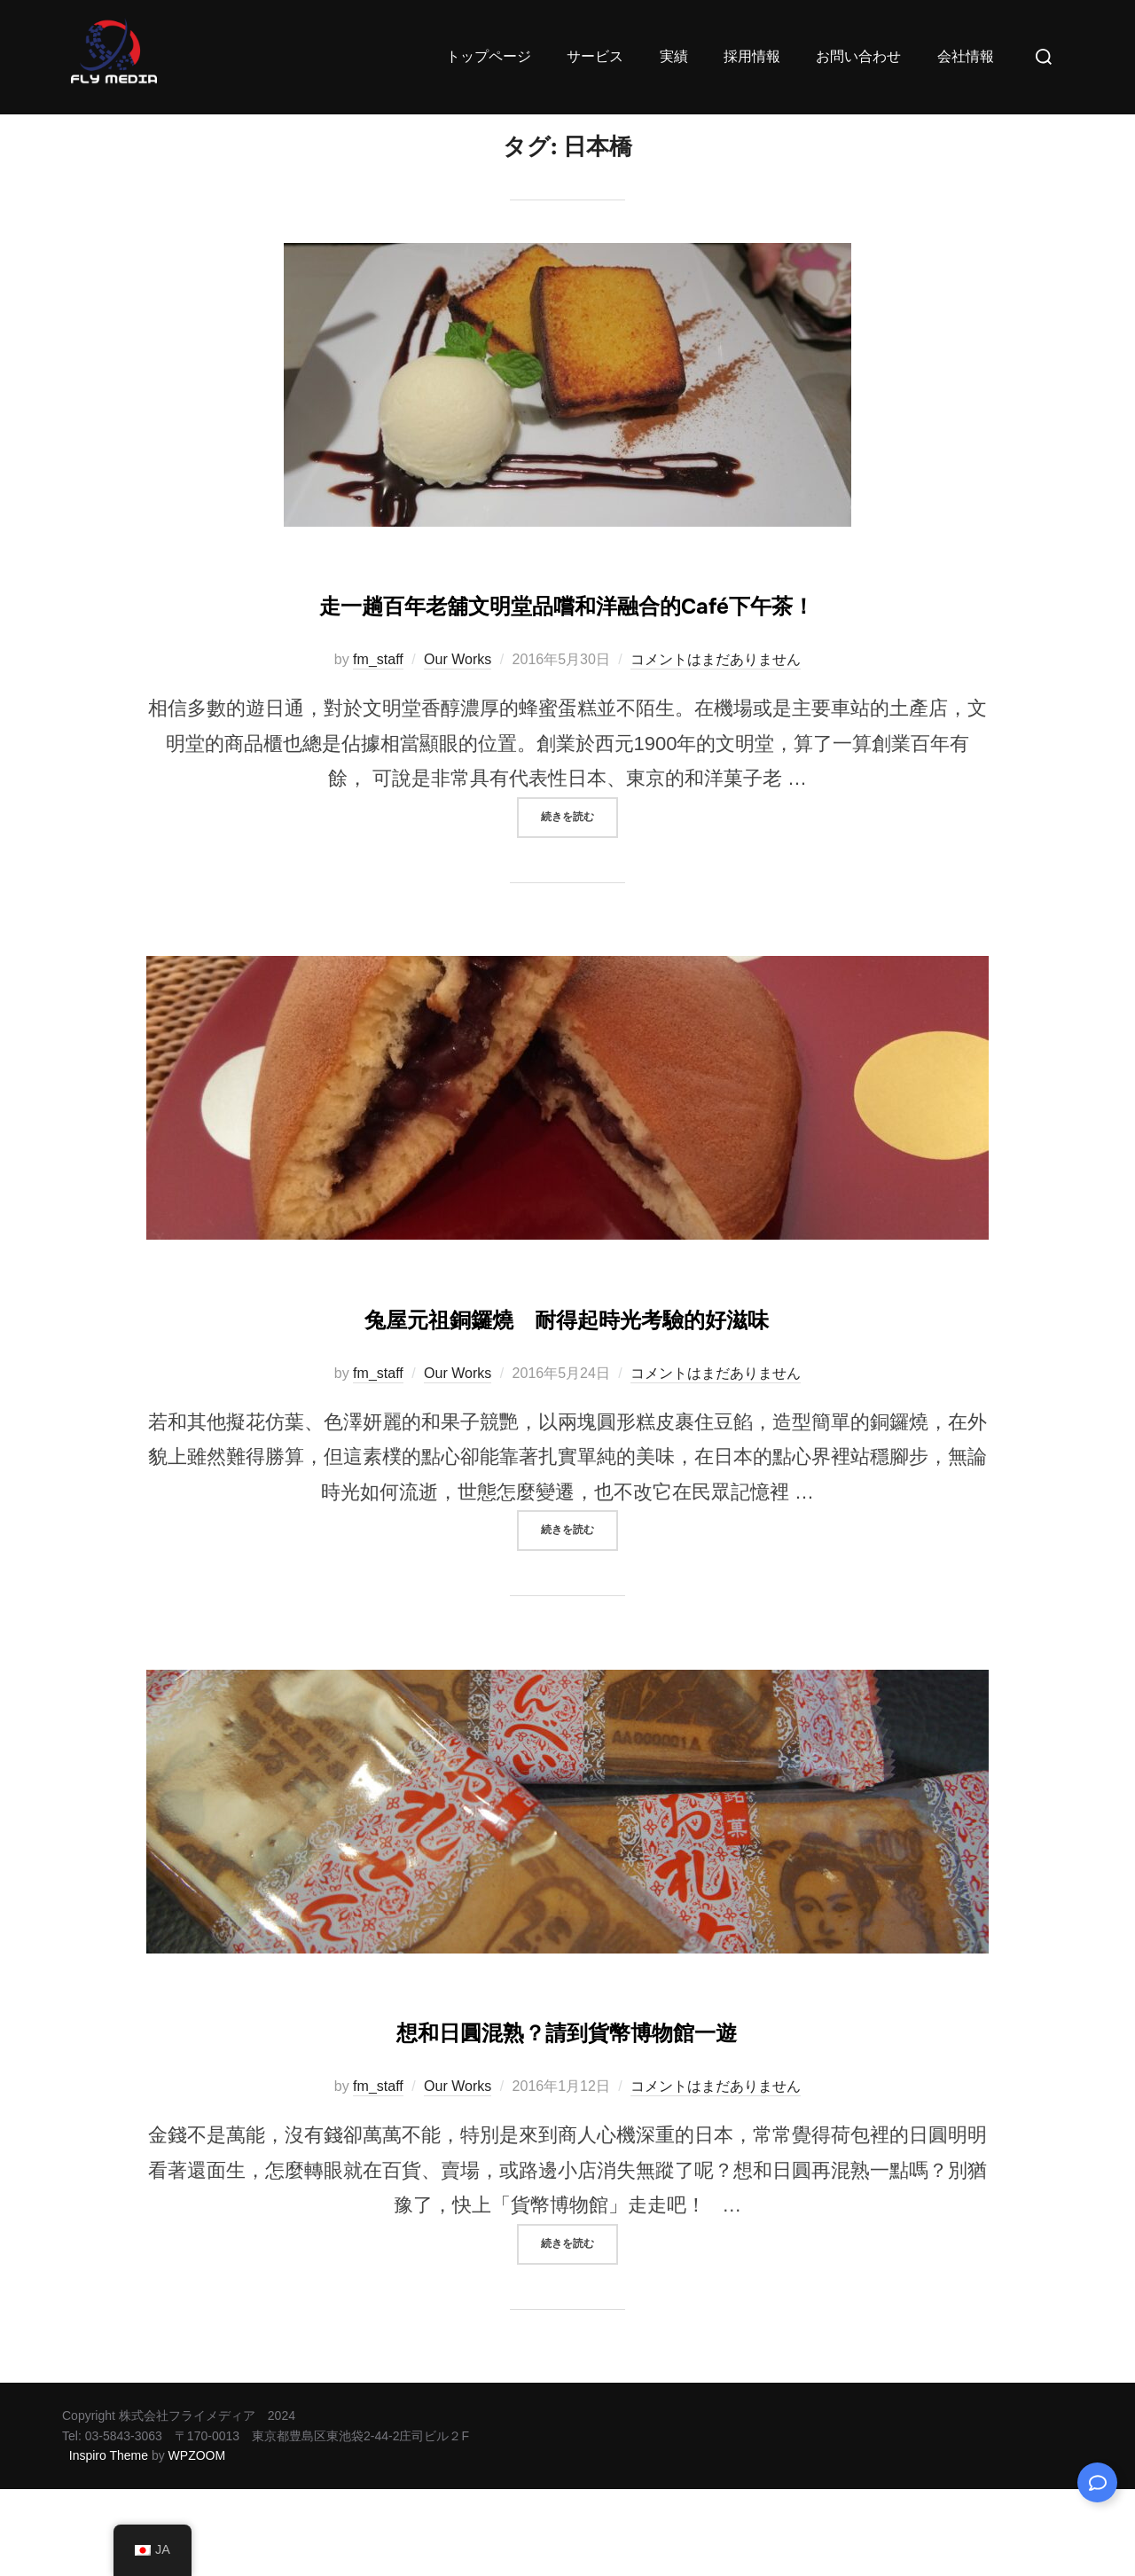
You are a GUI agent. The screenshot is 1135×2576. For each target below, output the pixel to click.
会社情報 (963, 56)
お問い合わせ (856, 56)
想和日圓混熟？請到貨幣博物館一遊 (567, 2115)
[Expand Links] (1097, 2482)
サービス (590, 56)
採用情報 (748, 56)
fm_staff (378, 746)
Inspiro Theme (108, 2542)
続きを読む (579, 897)
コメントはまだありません (715, 746)
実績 (669, 56)
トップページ (483, 56)
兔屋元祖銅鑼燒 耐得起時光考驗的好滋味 (566, 1402)
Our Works (457, 746)
